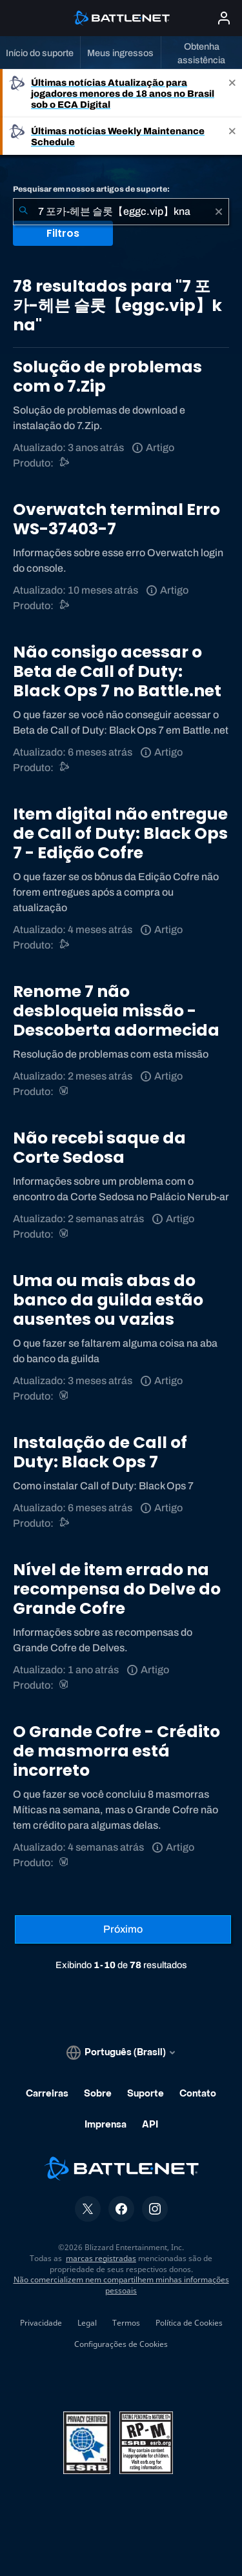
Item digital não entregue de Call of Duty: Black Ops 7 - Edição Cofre (120, 833)
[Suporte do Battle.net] (64, 463)
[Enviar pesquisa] (23, 211)
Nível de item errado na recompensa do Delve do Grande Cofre (117, 1589)
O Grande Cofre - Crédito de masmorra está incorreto (116, 1751)
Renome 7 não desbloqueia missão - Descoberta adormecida (116, 1010)
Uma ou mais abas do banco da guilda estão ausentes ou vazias (108, 1300)
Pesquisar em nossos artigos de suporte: (91, 189)
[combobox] (121, 211)
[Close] (232, 93)
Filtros (62, 233)
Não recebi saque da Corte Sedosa (99, 1148)
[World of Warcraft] (64, 1091)
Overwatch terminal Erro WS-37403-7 (116, 519)
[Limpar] (218, 211)
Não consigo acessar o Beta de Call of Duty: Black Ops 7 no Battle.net (117, 671)
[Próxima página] (123, 1929)
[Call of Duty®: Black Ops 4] (64, 767)
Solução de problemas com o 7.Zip (107, 376)
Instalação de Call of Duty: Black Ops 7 (100, 1452)
